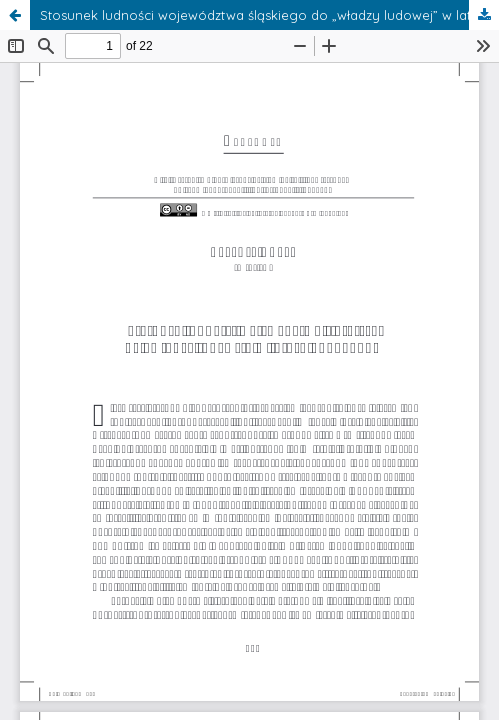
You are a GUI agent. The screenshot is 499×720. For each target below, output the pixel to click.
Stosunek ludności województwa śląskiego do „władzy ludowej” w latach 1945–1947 (269, 15)
